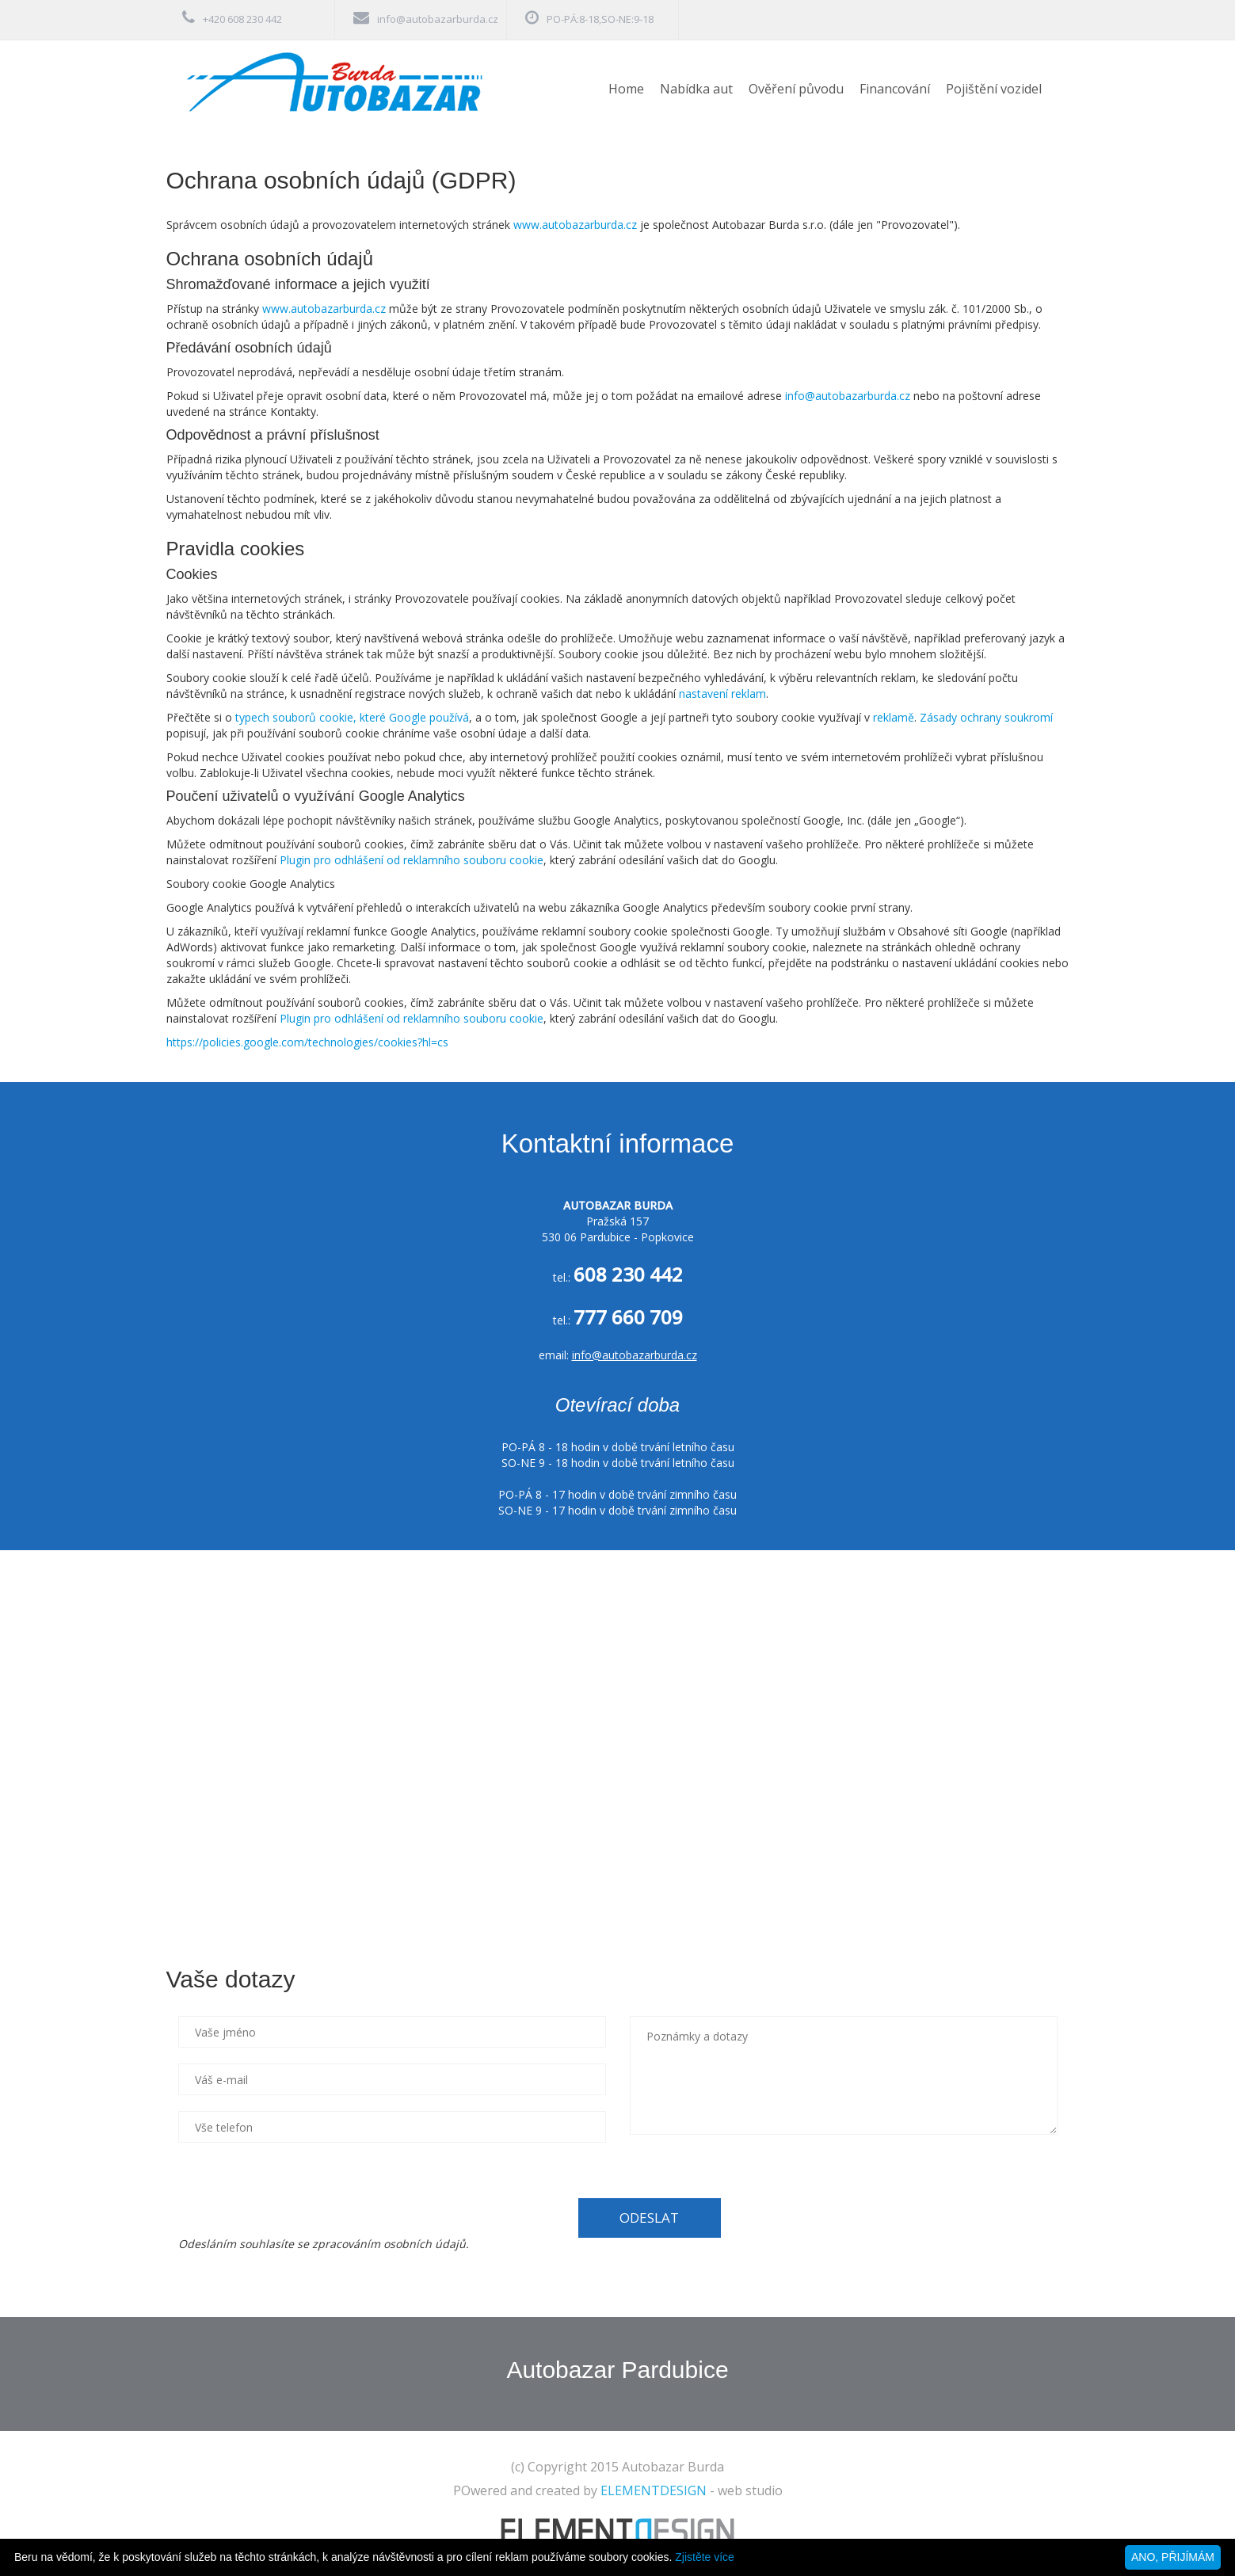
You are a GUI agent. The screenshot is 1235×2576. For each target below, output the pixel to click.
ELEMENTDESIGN (653, 2490)
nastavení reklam (722, 693)
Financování (895, 88)
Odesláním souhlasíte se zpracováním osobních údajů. (323, 2243)
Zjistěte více (704, 2557)
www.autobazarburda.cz (575, 224)
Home (626, 88)
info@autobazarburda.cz (437, 19)
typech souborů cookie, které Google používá (352, 717)
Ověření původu (796, 88)
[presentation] (298, 2189)
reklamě (893, 717)
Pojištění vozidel (994, 88)
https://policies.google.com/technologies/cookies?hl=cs (307, 1042)
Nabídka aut (696, 88)
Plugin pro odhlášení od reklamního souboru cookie (411, 859)
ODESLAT (649, 2217)
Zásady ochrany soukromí (986, 717)
